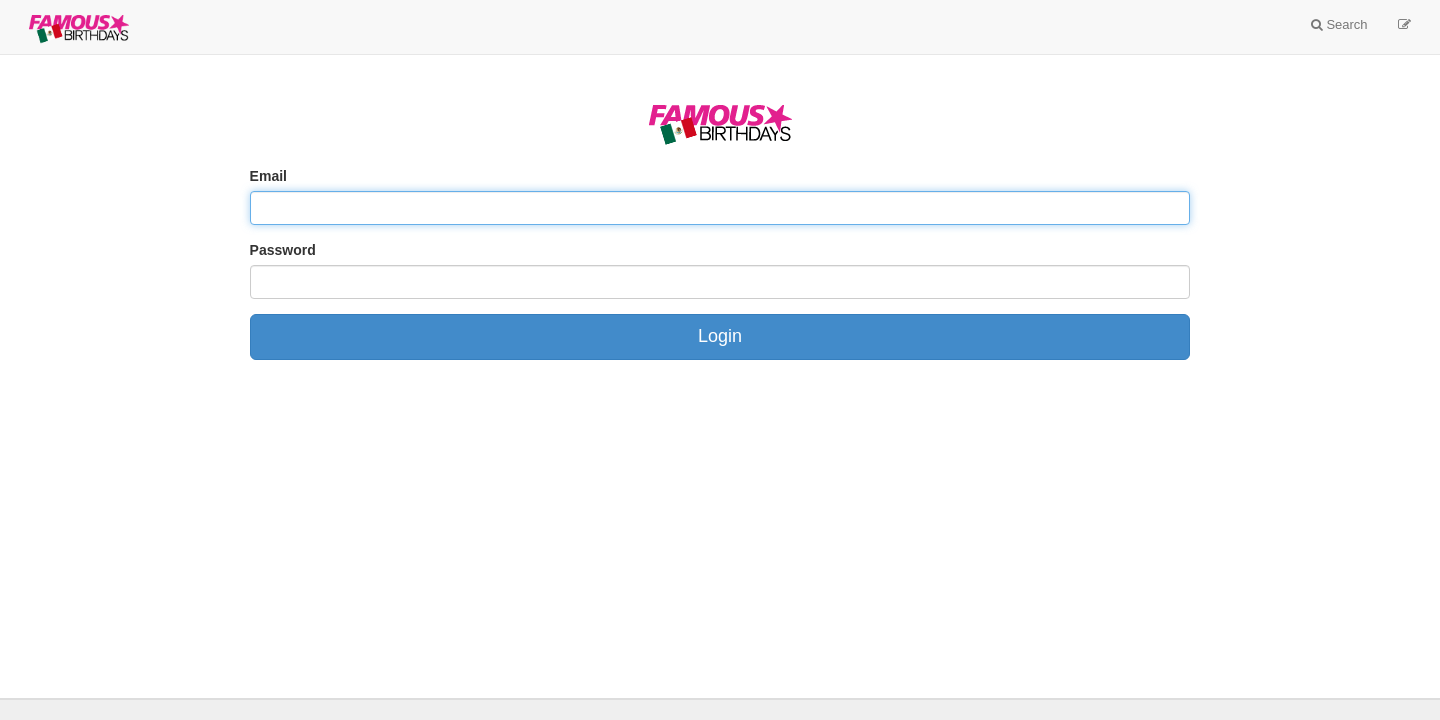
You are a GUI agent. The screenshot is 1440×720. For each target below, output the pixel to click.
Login (720, 336)
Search (1339, 24)
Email (268, 176)
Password (283, 250)
